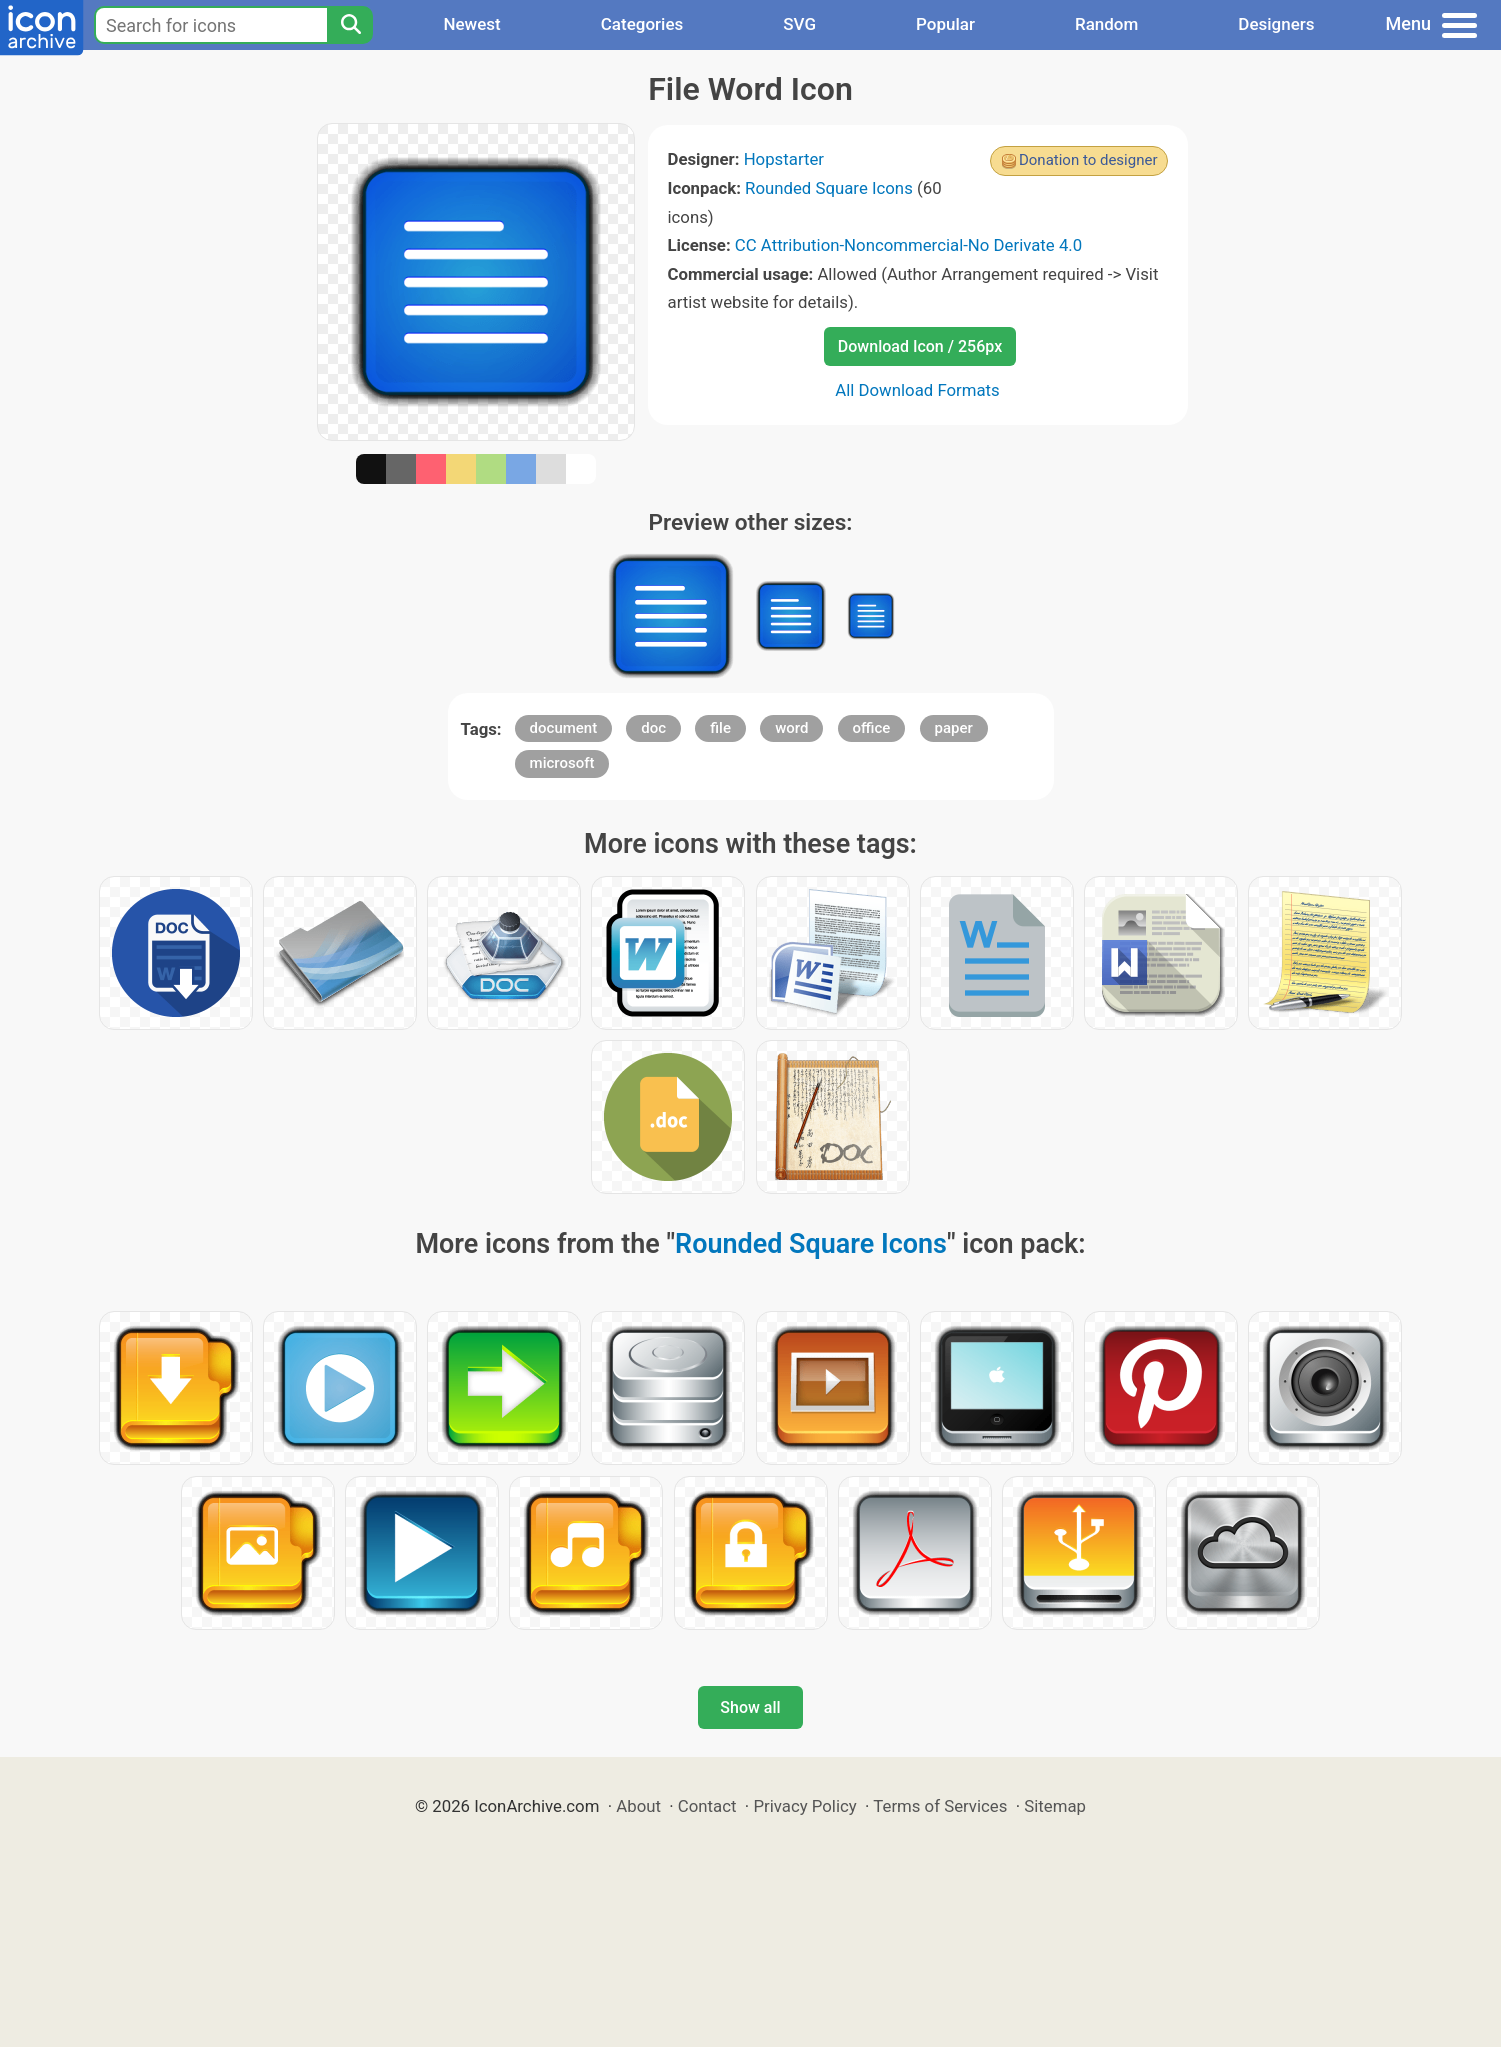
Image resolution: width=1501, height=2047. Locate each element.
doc (653, 728)
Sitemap (1055, 1806)
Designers (1276, 24)
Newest (471, 24)
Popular (945, 24)
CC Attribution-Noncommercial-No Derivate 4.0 (908, 245)
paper (954, 728)
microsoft (562, 763)
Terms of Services (940, 1806)
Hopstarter (784, 159)
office (872, 728)
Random (1106, 24)
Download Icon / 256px (920, 346)
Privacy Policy (804, 1806)
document (564, 728)
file (720, 728)
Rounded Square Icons (829, 188)
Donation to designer (1088, 160)
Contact (707, 1806)
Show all (750, 1707)
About (638, 1806)
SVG (799, 24)
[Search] (350, 25)
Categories (642, 24)
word (791, 728)
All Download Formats (917, 390)
